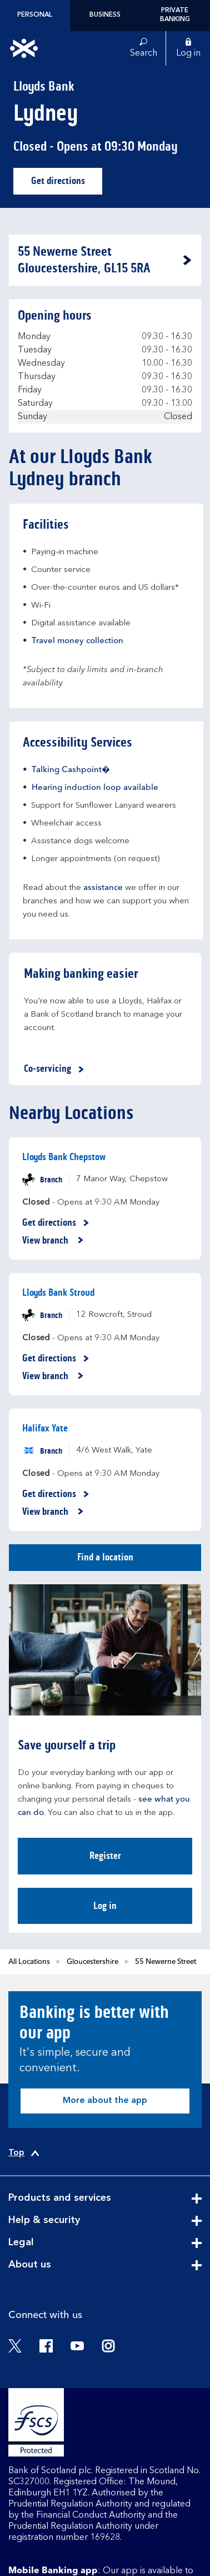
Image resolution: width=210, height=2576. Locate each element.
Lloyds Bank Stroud (58, 1292)
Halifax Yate (45, 1428)
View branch (53, 1240)
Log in (105, 1905)
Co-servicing (56, 1069)
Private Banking (175, 15)
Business (105, 15)
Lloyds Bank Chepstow (64, 1157)
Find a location (105, 1557)
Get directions (67, 184)
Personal (34, 15)
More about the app (105, 2100)
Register (105, 1855)
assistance (103, 888)
